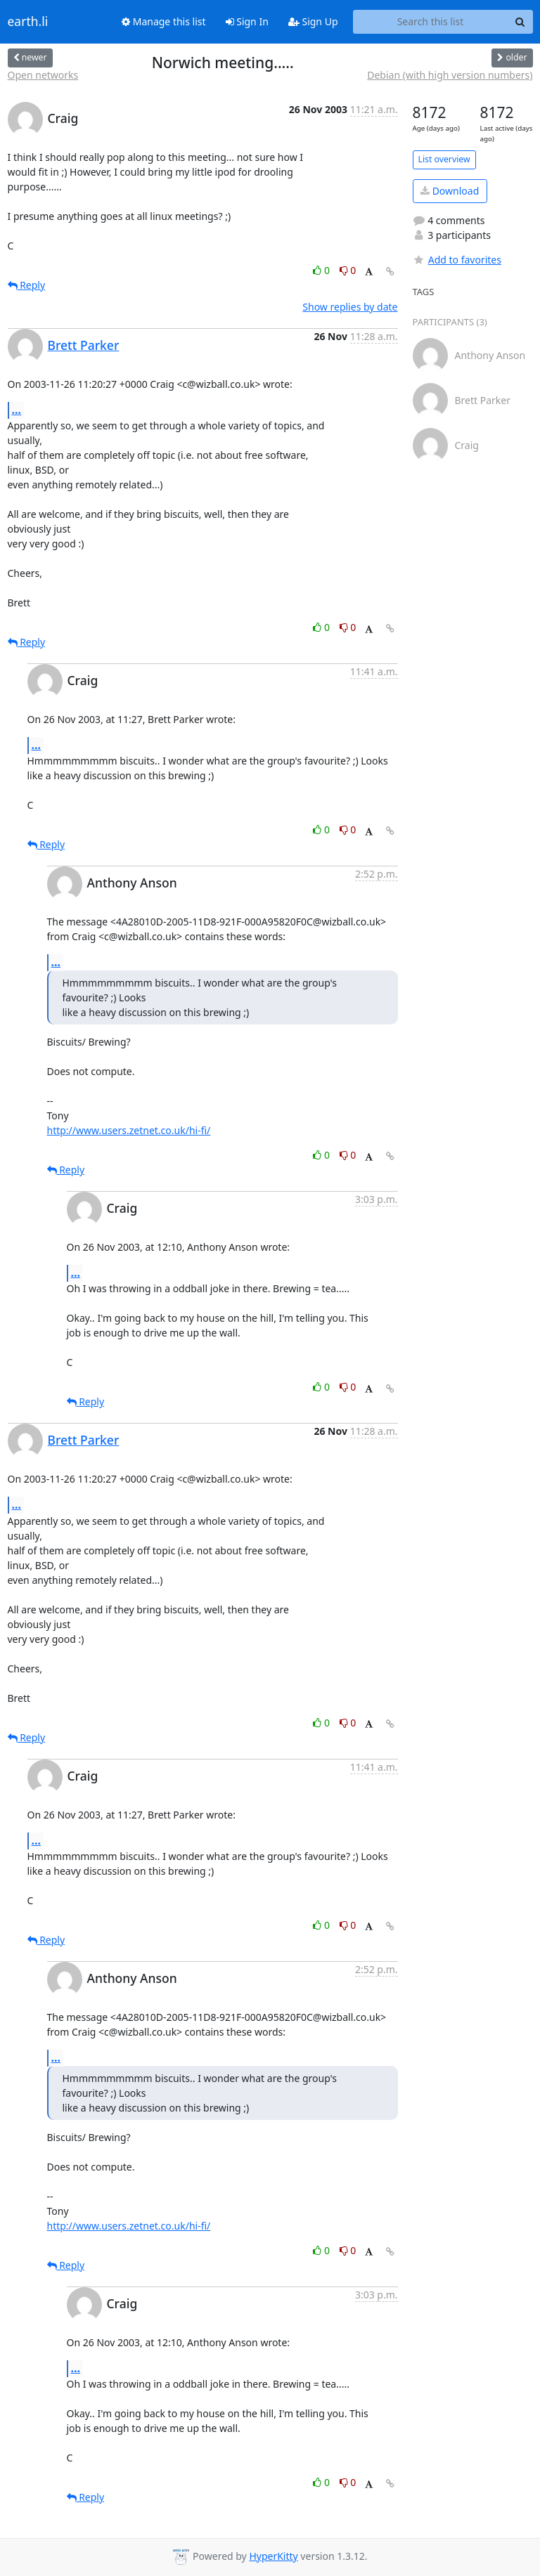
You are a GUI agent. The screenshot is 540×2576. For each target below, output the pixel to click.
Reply (27, 285)
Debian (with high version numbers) (449, 75)
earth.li (28, 21)
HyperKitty (273, 2556)
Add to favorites (457, 259)
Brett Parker (84, 345)
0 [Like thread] (322, 270)
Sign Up (313, 21)
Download (449, 190)
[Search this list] (430, 22)
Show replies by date (349, 306)
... (17, 409)
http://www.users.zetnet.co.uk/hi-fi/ (129, 1130)
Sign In (247, 21)
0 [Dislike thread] (348, 270)
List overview (444, 159)
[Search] (520, 22)
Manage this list (164, 21)
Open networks (43, 75)
